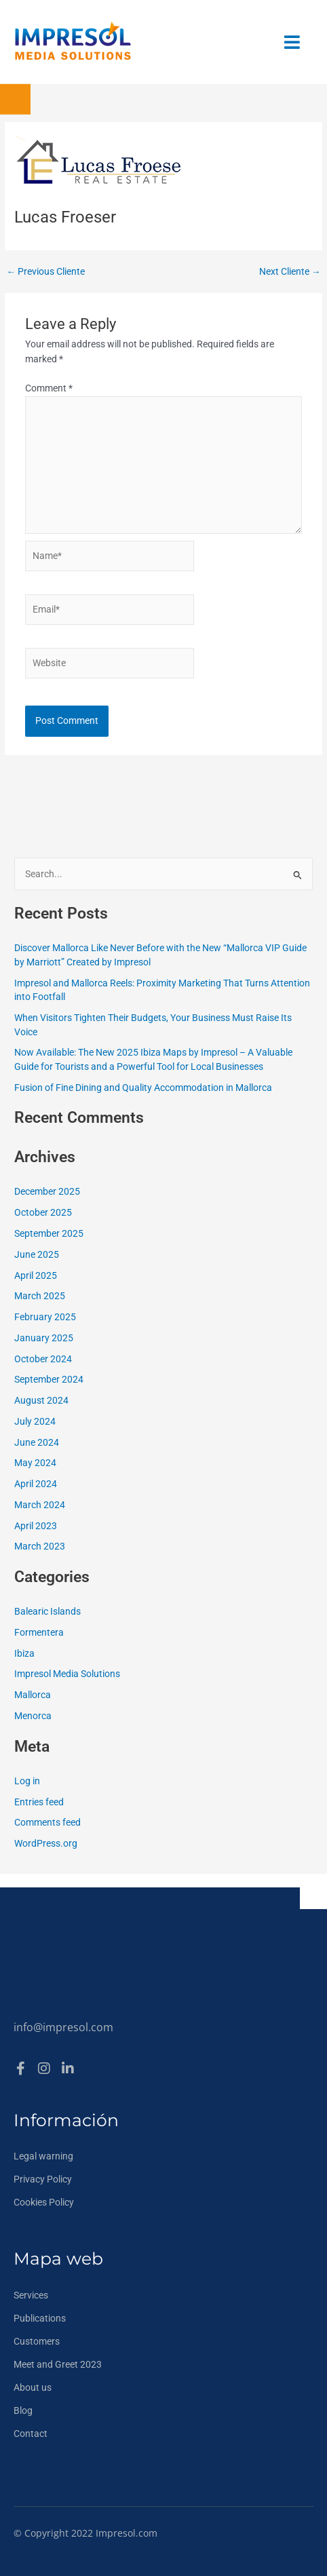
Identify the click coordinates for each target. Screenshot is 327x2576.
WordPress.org (45, 1843)
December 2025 (47, 1191)
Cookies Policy (44, 2202)
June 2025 (36, 1254)
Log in (27, 1780)
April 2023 (35, 1525)
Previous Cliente (45, 272)
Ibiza (24, 1653)
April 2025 (35, 1275)
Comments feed (47, 1822)
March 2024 (39, 1504)
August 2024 (41, 1400)
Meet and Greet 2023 (58, 2364)
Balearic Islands (47, 1611)
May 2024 (35, 1462)
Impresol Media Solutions (67, 1673)
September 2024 (48, 1379)
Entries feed (39, 1801)
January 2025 (43, 1337)
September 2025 (48, 1233)
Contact (30, 2433)
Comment (49, 388)
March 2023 (39, 1546)
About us (33, 2387)
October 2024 (43, 1358)
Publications (40, 2318)
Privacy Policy (43, 2179)
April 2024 (35, 1483)
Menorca (33, 1715)
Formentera (39, 1632)
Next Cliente (290, 272)
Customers (37, 2341)
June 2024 (36, 1442)
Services (31, 2295)
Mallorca (32, 1694)
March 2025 (39, 1295)
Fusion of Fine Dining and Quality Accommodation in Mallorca (143, 1087)
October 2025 (43, 1212)
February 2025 (45, 1316)
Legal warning (43, 2156)
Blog (23, 2410)
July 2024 (35, 1421)
